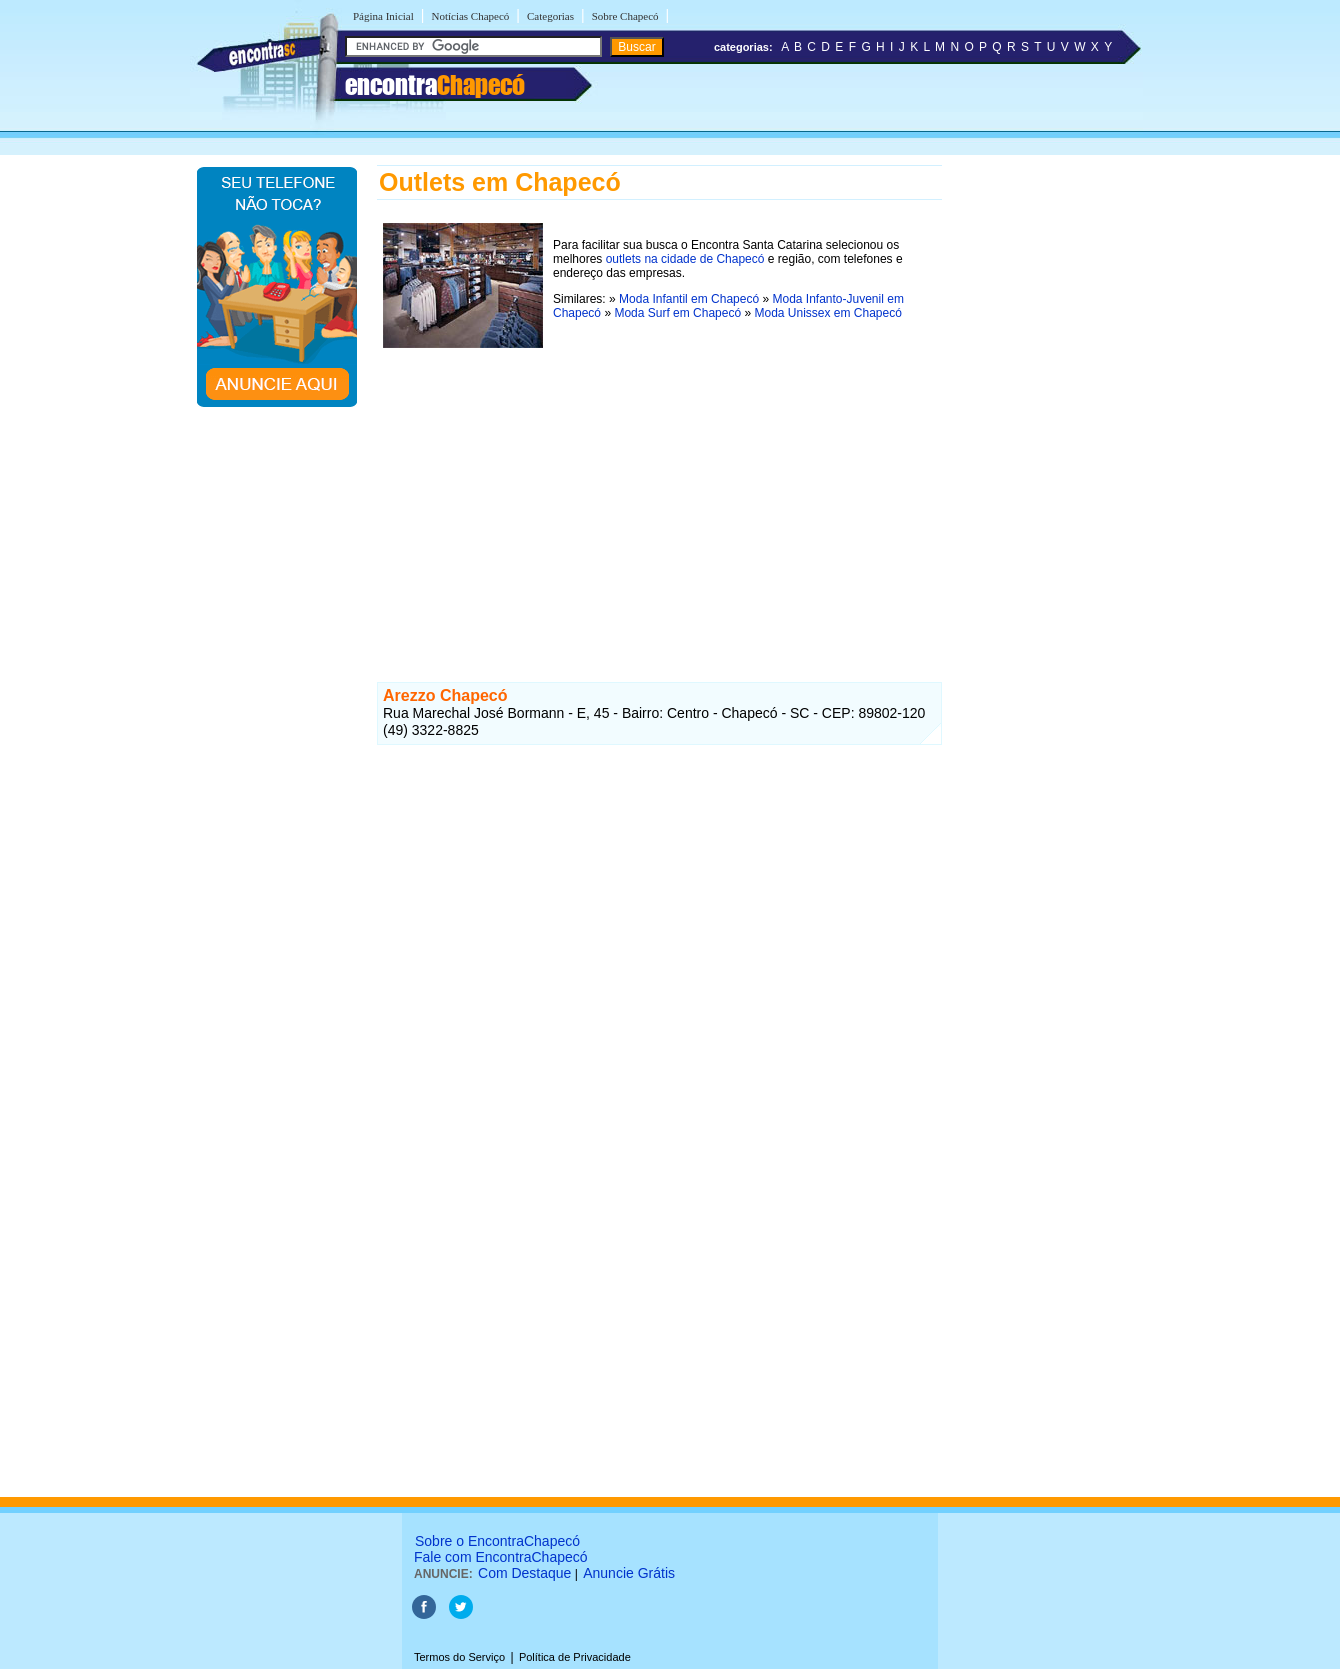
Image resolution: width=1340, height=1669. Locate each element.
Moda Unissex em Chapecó (827, 313)
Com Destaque (524, 1573)
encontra (435, 85)
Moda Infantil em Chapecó (689, 299)
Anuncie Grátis (629, 1573)
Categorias (550, 16)
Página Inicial (383, 16)
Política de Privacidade (575, 1657)
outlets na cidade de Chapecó (685, 259)
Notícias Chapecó (470, 16)
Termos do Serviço (459, 1657)
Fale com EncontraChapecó (501, 1557)
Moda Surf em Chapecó (677, 313)
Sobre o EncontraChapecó (497, 1541)
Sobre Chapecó (625, 16)
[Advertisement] (659, 494)
